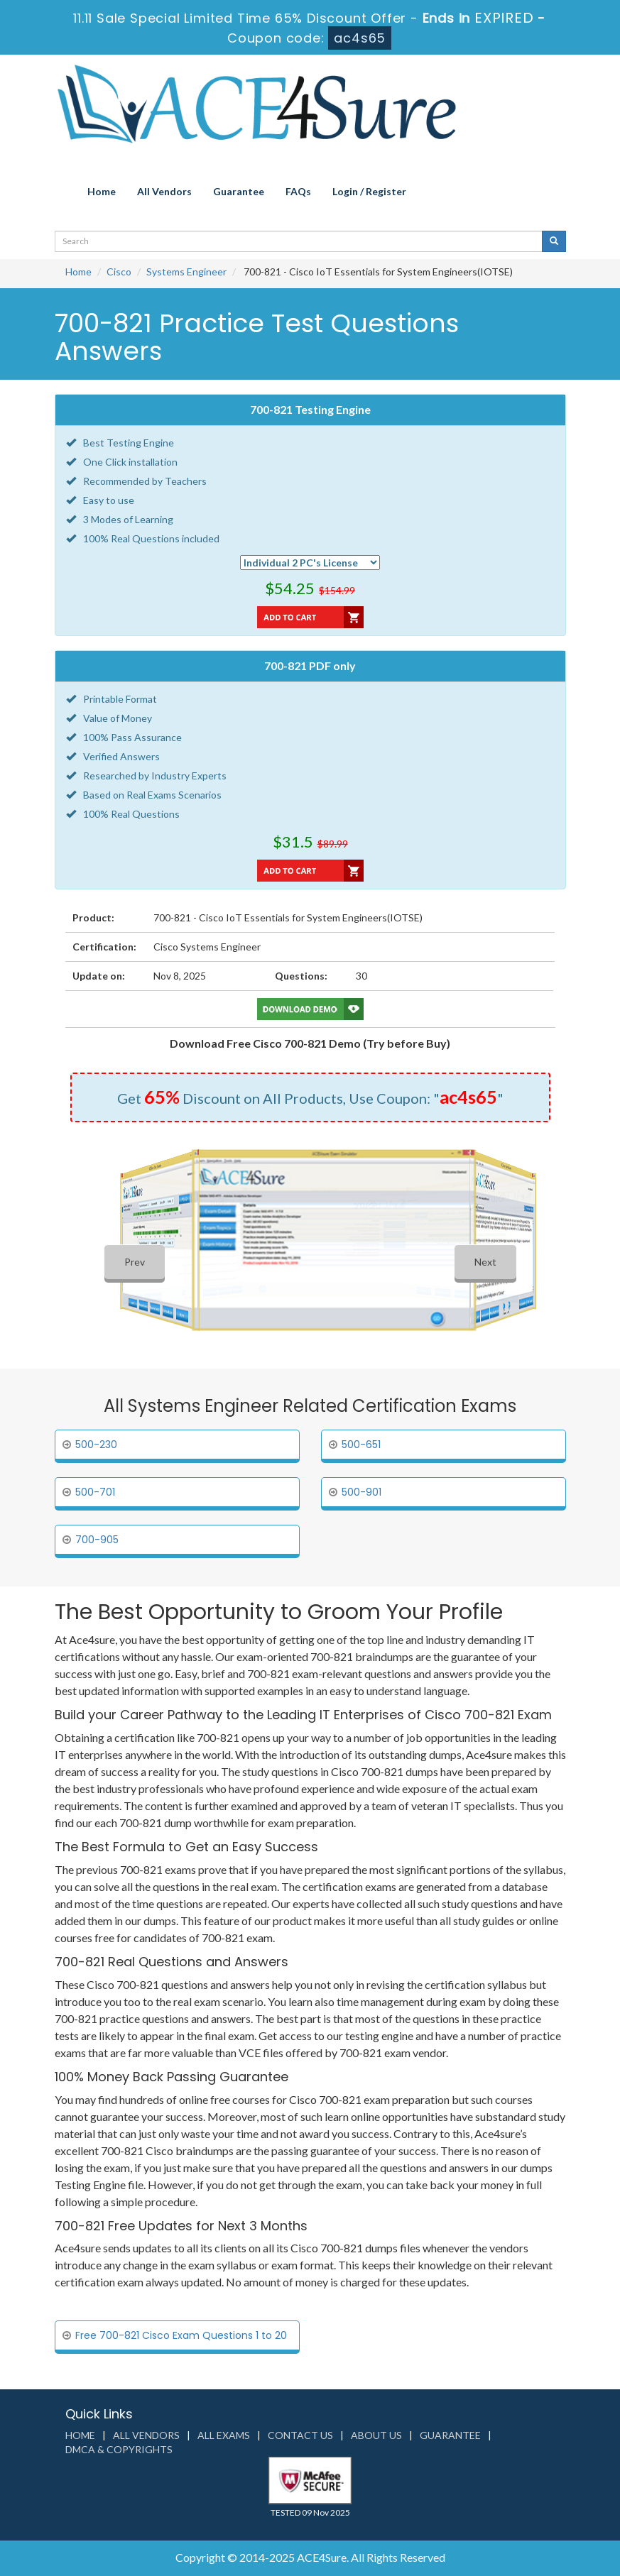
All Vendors (164, 191)
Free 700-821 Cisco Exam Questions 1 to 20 (181, 2335)
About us (376, 2435)
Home (101, 191)
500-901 (361, 1492)
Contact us (300, 2435)
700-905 (97, 1540)
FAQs (298, 191)
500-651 (361, 1444)
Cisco (119, 271)
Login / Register (369, 191)
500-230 (96, 1444)
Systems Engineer (186, 271)
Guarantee (238, 191)
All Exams (223, 2435)
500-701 (95, 1492)
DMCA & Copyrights (119, 2449)
